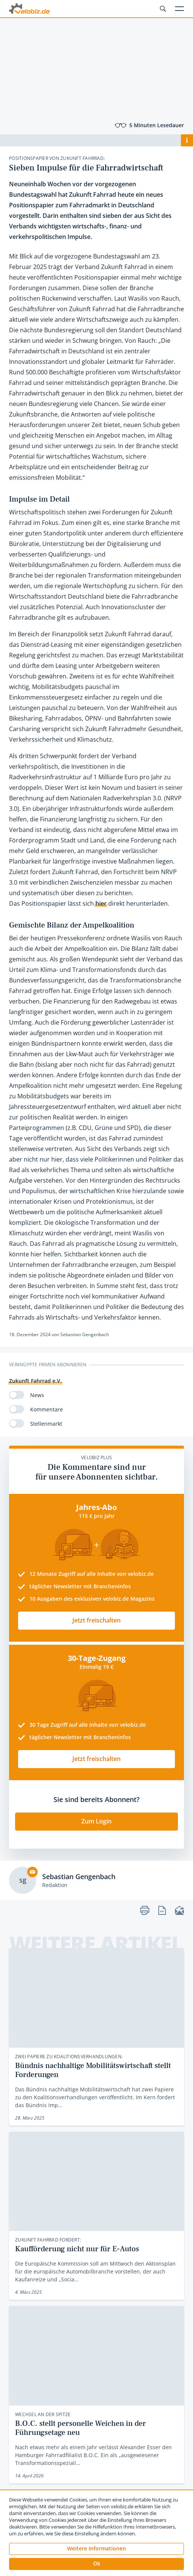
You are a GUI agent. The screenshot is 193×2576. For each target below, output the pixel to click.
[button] (96, 2564)
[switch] (16, 1395)
